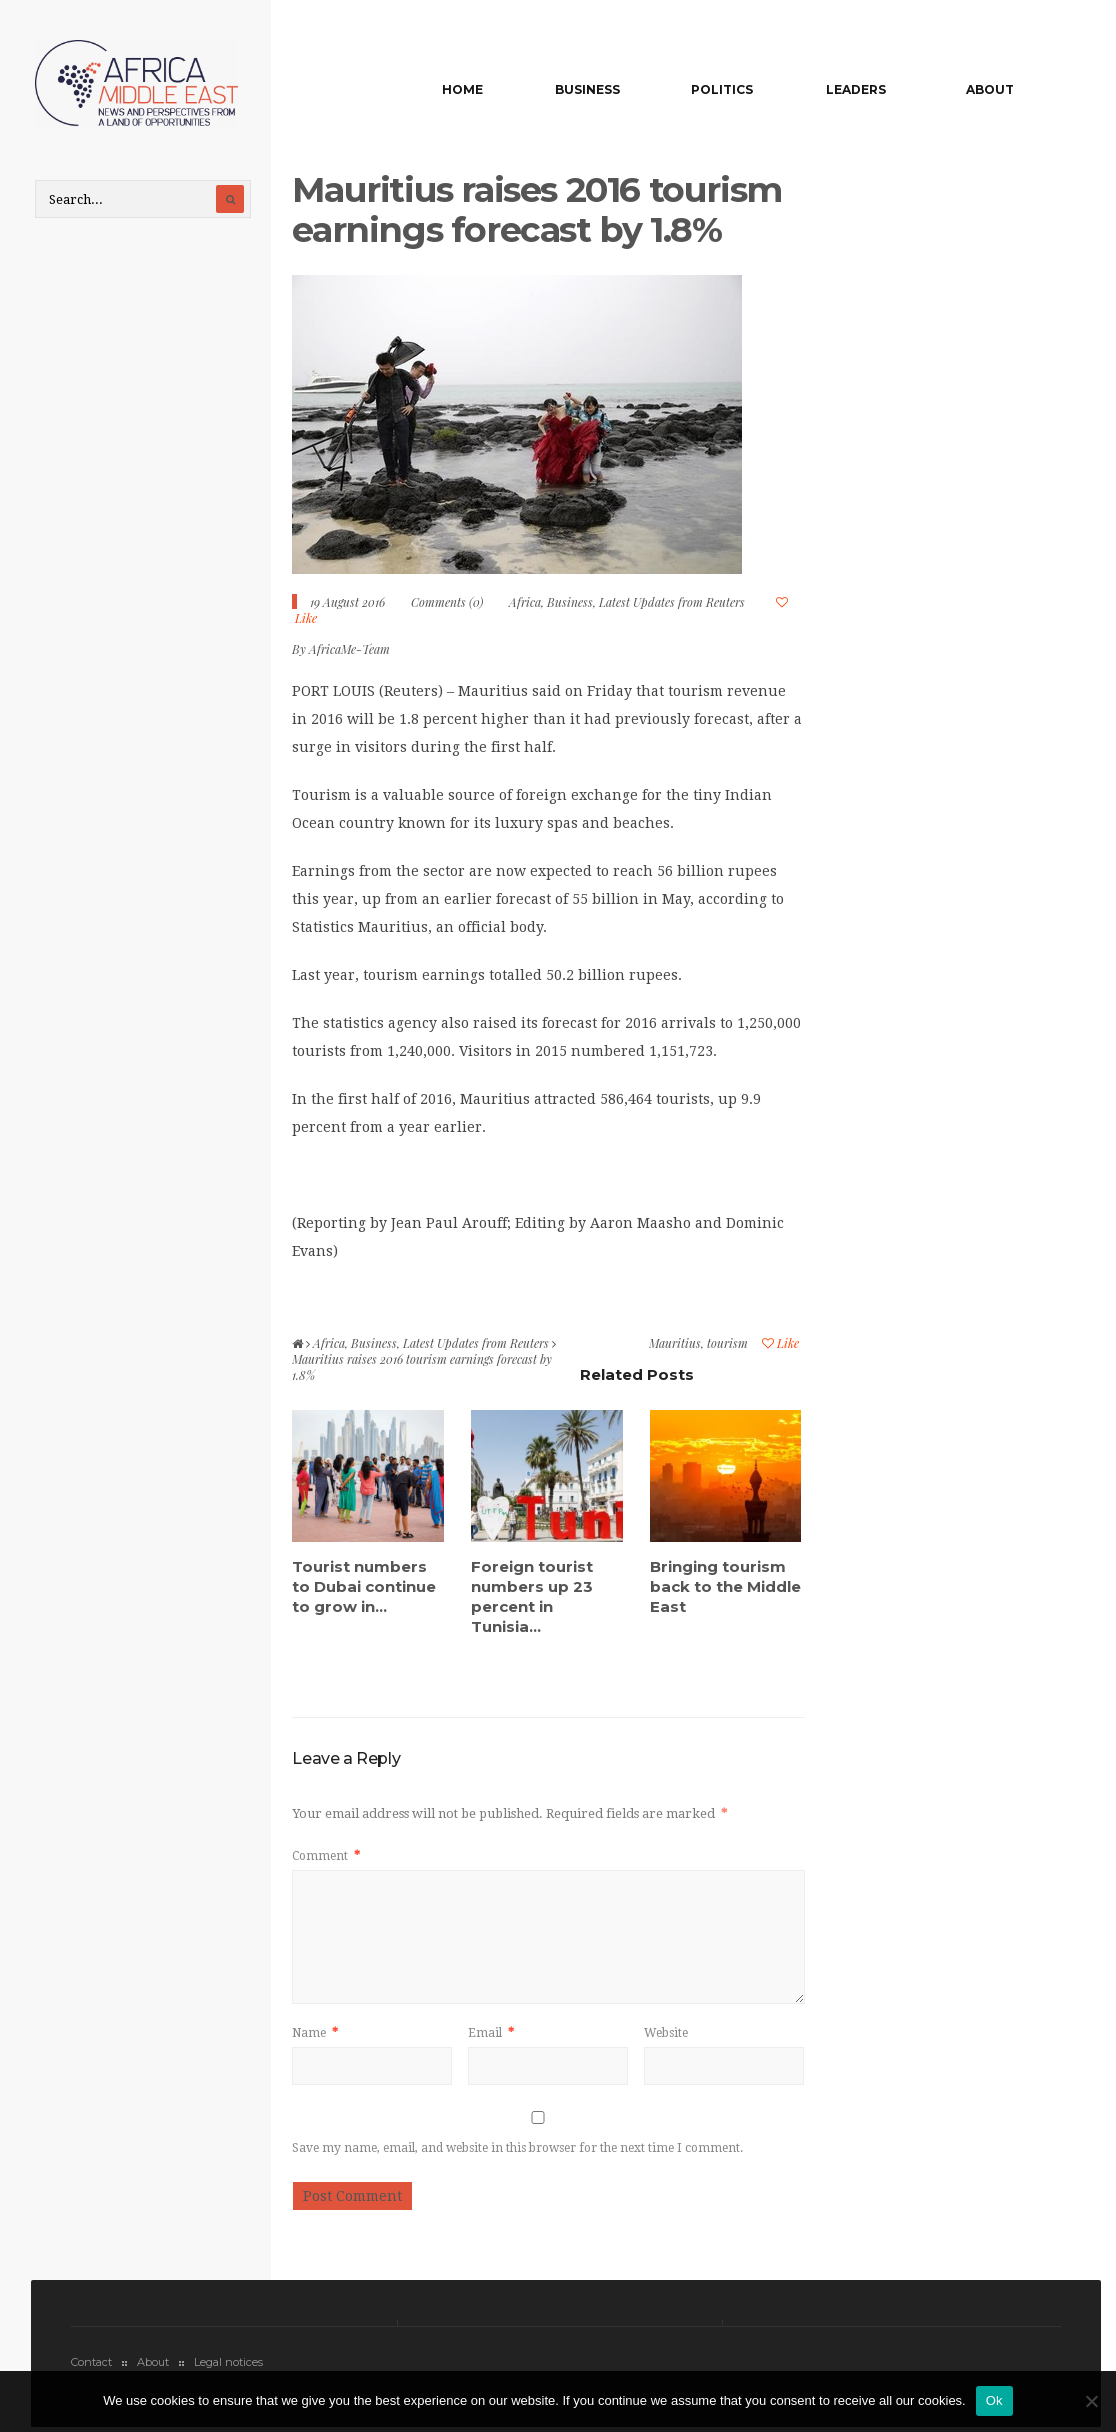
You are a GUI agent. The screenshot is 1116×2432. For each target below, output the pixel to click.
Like (780, 1343)
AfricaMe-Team (349, 649)
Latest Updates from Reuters (672, 602)
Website (666, 2033)
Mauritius (675, 1343)
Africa (525, 602)
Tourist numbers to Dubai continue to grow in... (364, 1586)
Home (462, 89)
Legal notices (228, 2362)
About (990, 89)
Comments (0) (447, 602)
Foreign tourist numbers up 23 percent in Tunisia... (532, 1596)
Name (315, 2033)
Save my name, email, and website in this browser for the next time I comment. (517, 2148)
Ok (994, 2400)
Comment (326, 1856)
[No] (1091, 2401)
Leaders (856, 89)
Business (587, 89)
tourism (727, 1343)
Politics (722, 89)
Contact (91, 2362)
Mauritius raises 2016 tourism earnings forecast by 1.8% (536, 209)
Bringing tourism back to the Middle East (725, 1586)
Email (491, 2033)
